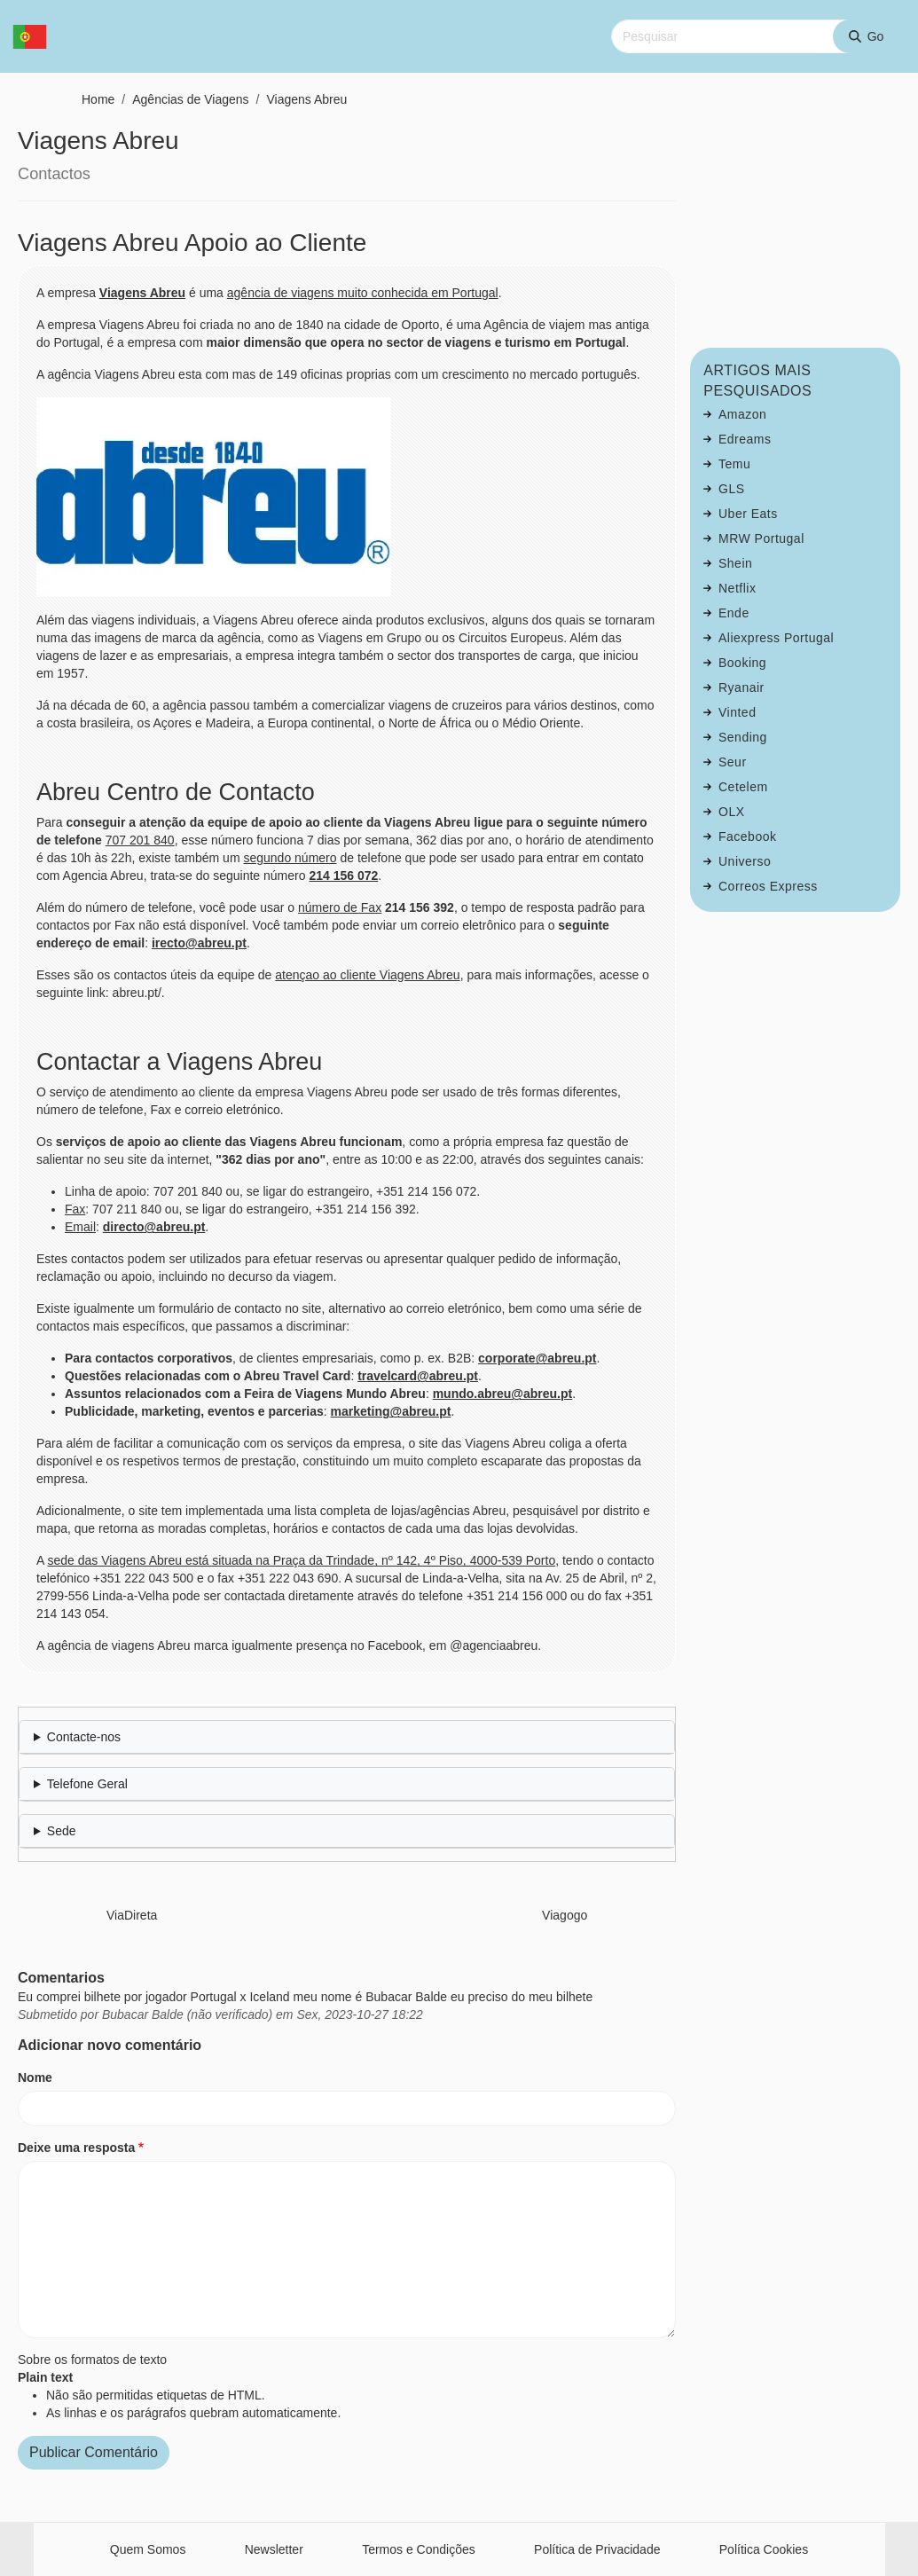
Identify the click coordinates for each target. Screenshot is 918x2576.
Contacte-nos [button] (84, 1737)
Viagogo (564, 1915)
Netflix (737, 588)
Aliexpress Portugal (776, 638)
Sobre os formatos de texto (92, 2359)
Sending (742, 737)
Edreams (745, 439)
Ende (733, 613)
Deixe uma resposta (76, 2147)
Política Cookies (763, 2549)
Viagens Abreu (306, 99)
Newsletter (274, 2549)
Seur (732, 762)
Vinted (737, 712)
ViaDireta (131, 1915)
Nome (35, 2077)
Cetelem (743, 787)
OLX (731, 812)
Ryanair (741, 687)
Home (98, 99)
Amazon (742, 414)
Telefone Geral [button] (87, 1784)
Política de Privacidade (597, 2549)
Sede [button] (61, 1831)
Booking (742, 663)
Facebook (747, 836)
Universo (744, 861)
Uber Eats (748, 514)
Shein (735, 563)
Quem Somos (148, 2549)
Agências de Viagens (190, 99)
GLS (731, 489)
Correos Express (768, 886)
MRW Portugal (761, 538)
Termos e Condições (418, 2549)
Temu (734, 464)
